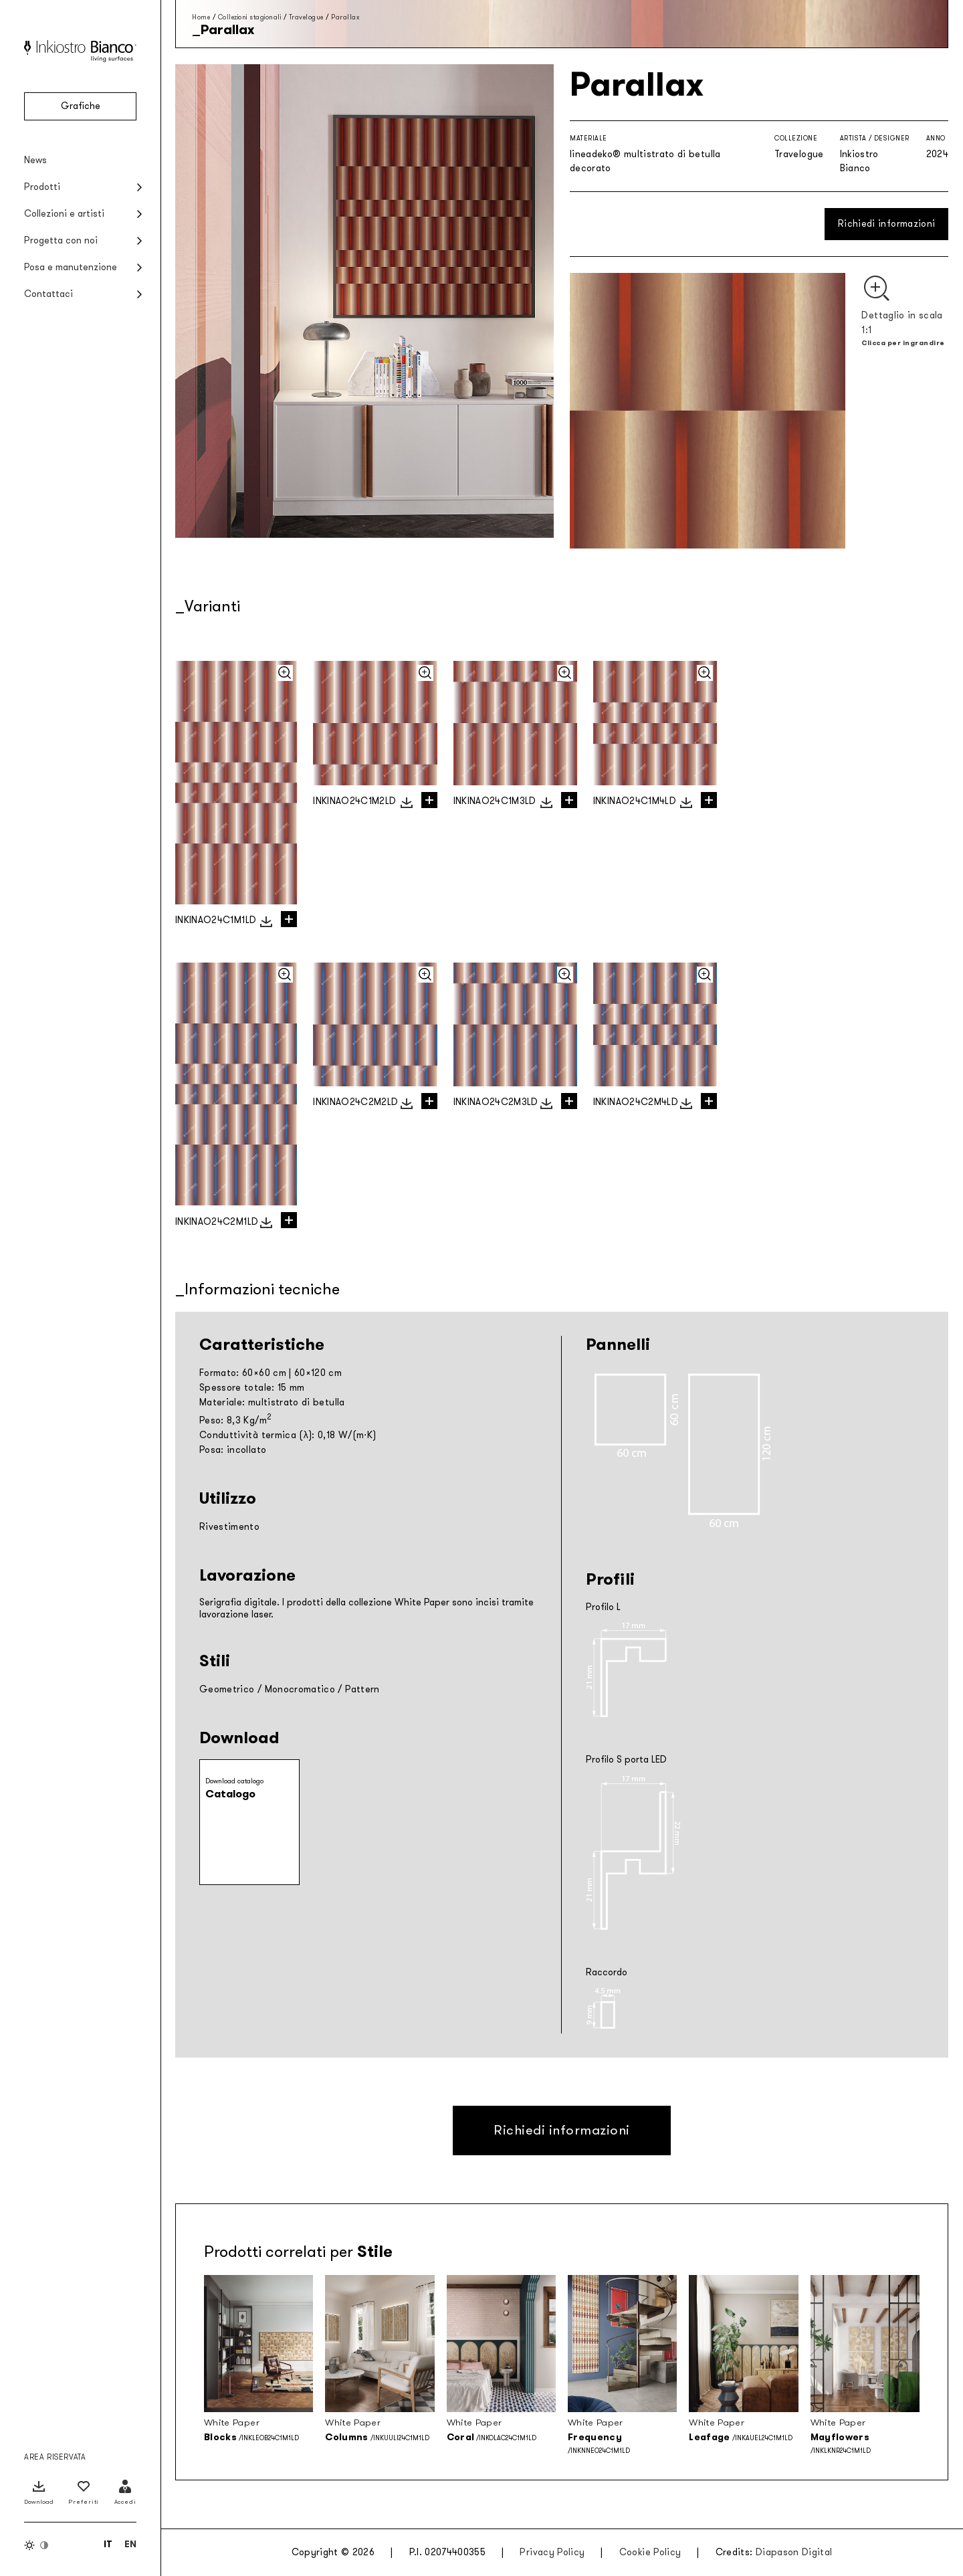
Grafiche (80, 106)
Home (201, 17)
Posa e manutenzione (70, 267)
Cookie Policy (650, 2552)
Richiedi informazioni (886, 223)
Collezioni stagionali (250, 17)
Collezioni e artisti (64, 213)
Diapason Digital (794, 2552)
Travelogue (306, 17)
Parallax (345, 17)
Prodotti (42, 187)
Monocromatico (300, 1689)
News (35, 160)
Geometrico (227, 1689)
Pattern (362, 1689)
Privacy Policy (552, 2552)
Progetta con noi (61, 240)
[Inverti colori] (36, 2545)
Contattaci (48, 294)
